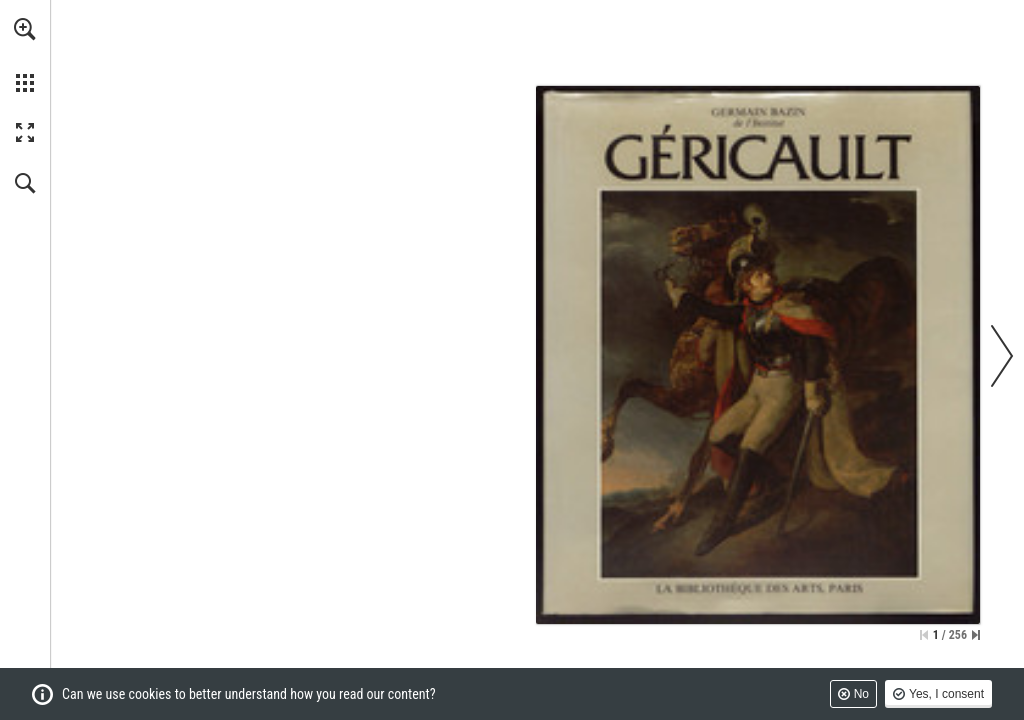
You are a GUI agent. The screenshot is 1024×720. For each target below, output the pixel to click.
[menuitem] (25, 55)
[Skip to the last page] (976, 635)
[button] (25, 29)
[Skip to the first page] (924, 635)
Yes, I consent (946, 694)
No (861, 694)
